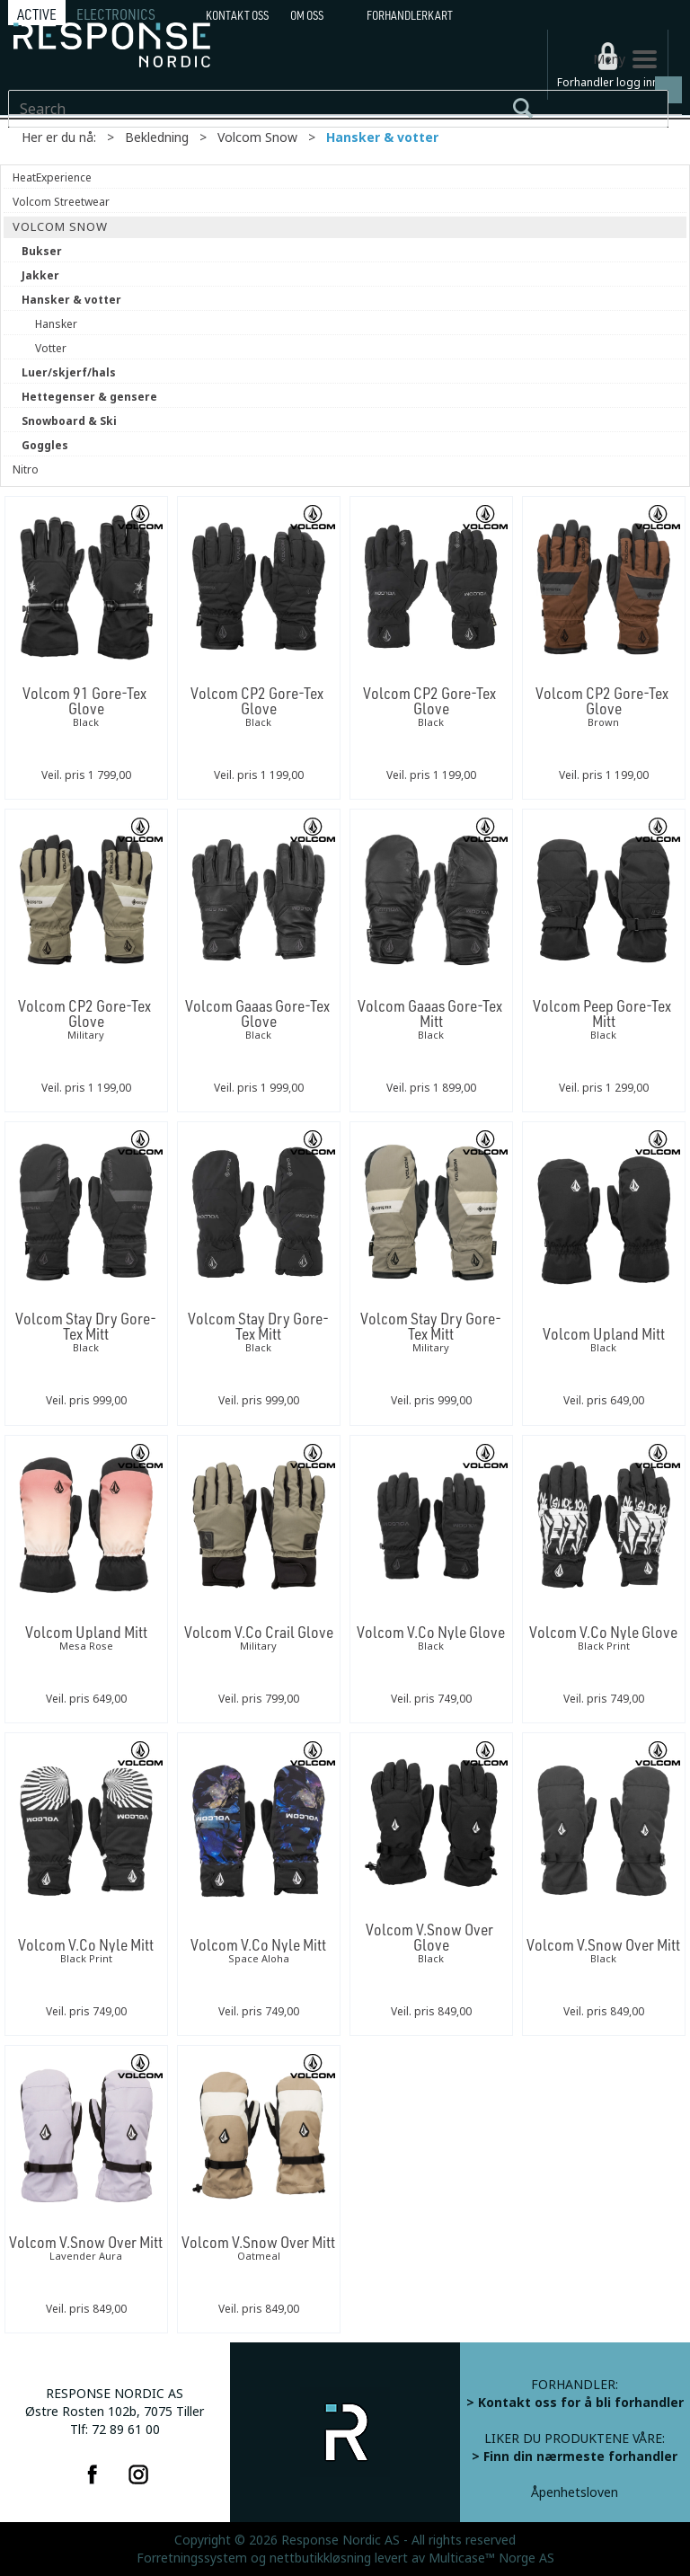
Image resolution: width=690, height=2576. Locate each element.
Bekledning (157, 137)
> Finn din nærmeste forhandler (574, 2456)
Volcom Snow (257, 137)
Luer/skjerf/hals (69, 372)
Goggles (45, 445)
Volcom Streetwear (61, 202)
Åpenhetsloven (574, 2492)
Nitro (26, 470)
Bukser (42, 251)
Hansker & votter (382, 137)
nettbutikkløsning (320, 2558)
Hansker (56, 324)
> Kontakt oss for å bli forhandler (575, 2403)
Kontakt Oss (237, 15)
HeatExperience (52, 178)
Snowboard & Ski (69, 421)
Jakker (40, 275)
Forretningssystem (192, 2558)
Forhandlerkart (410, 15)
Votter (50, 348)
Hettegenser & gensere (89, 397)
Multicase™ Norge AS (491, 2558)
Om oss (306, 15)
